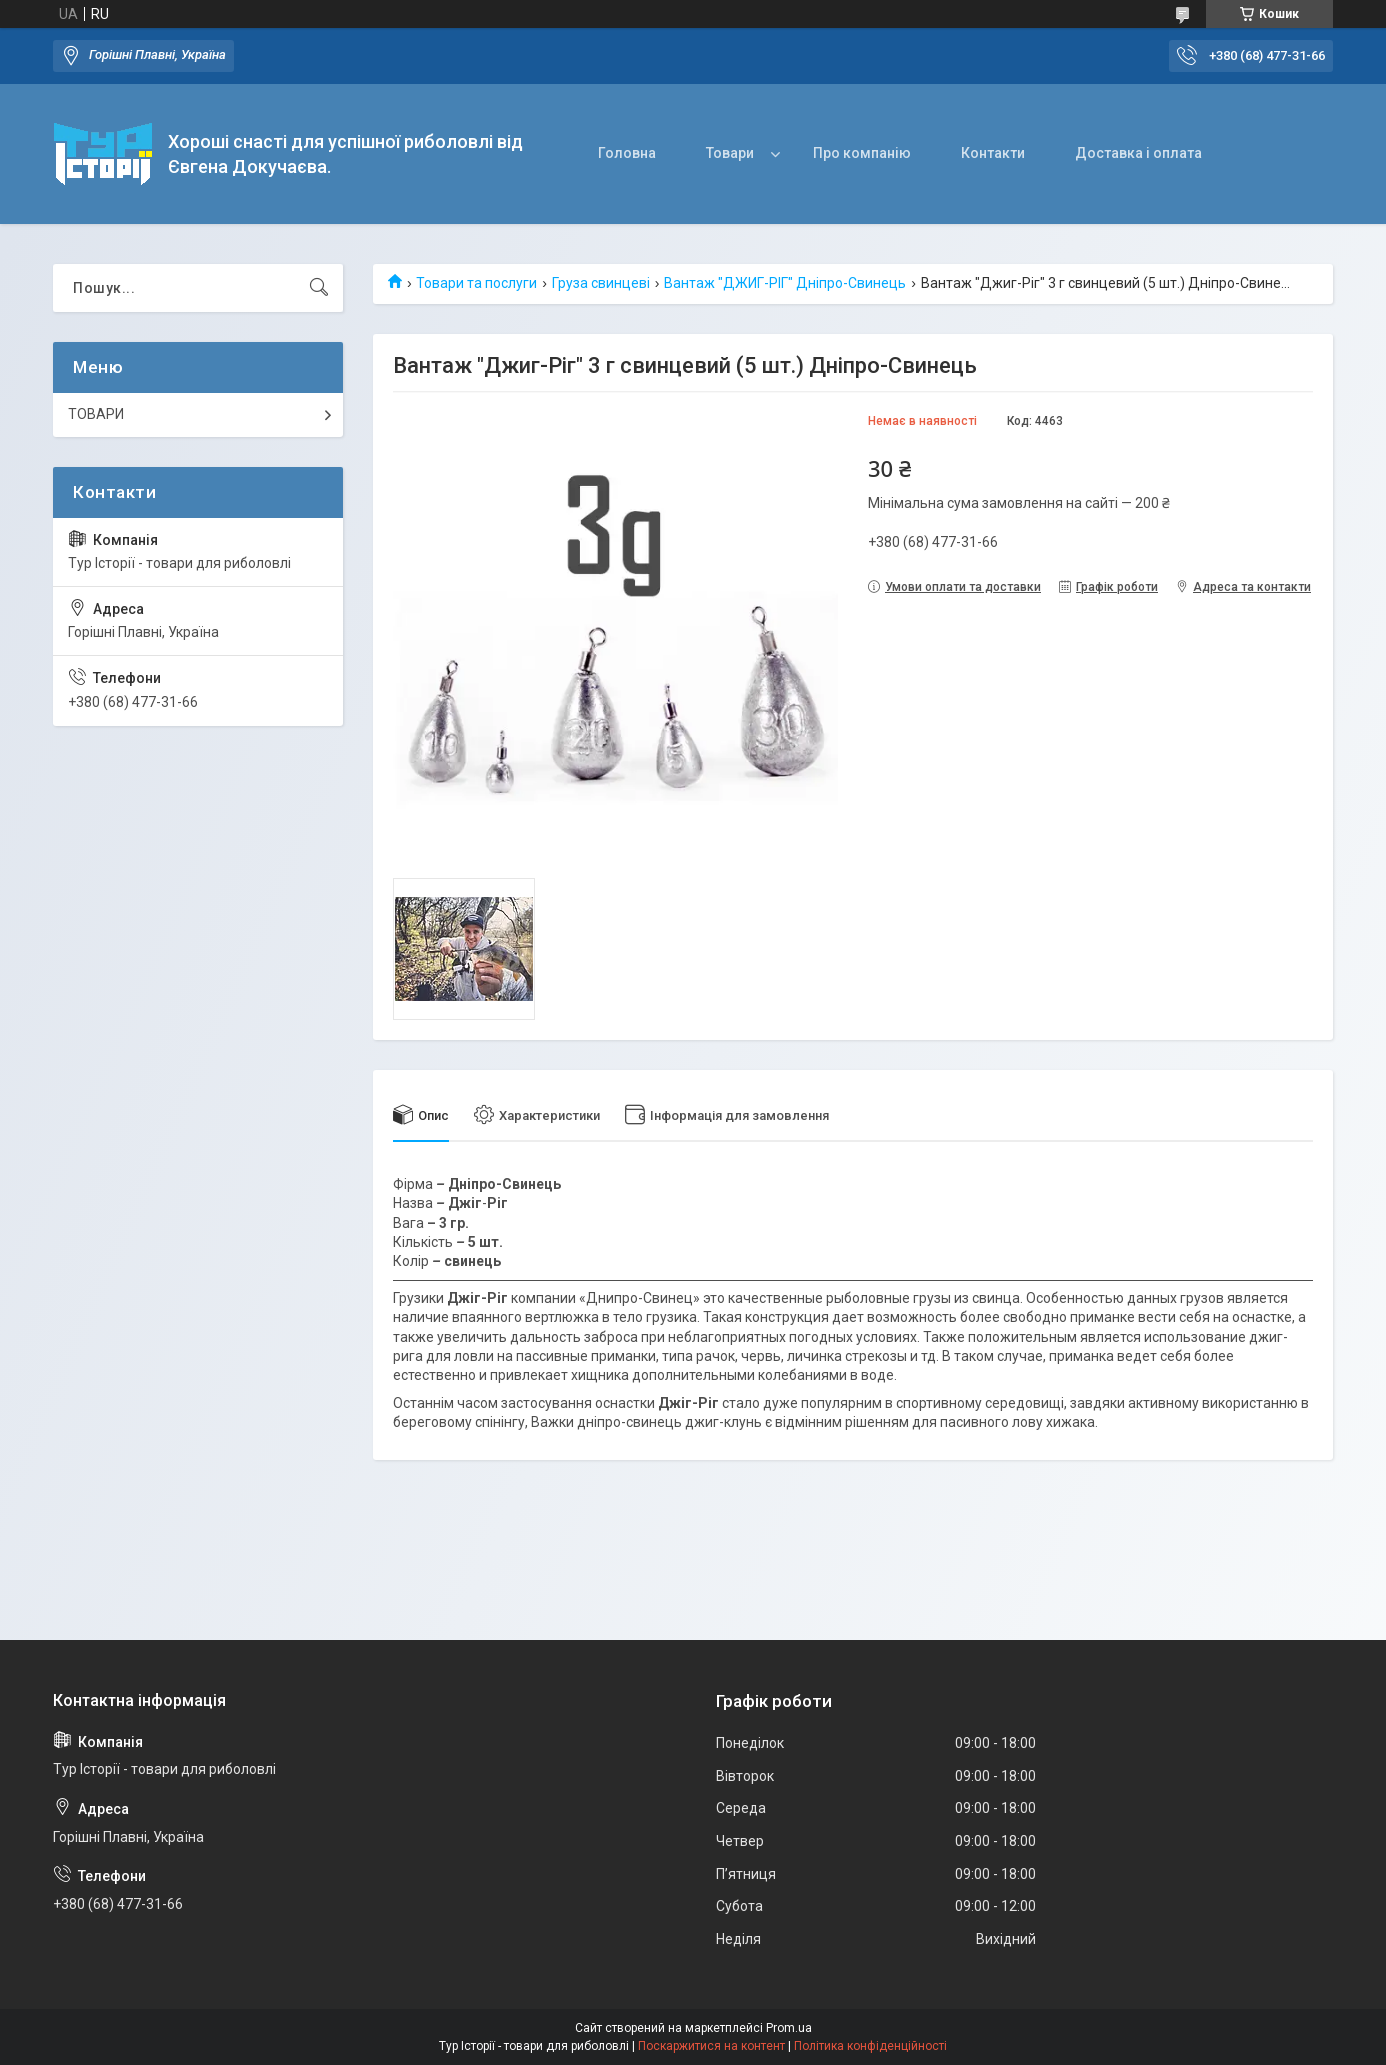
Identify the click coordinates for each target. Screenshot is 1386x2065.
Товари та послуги (476, 283)
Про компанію (862, 153)
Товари (730, 153)
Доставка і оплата (1138, 153)
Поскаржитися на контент (711, 2046)
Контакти (993, 153)
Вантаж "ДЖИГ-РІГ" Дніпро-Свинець (785, 283)
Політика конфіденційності (870, 2046)
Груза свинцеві (601, 283)
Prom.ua (789, 2028)
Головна (627, 153)
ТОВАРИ (96, 414)
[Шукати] (319, 288)
